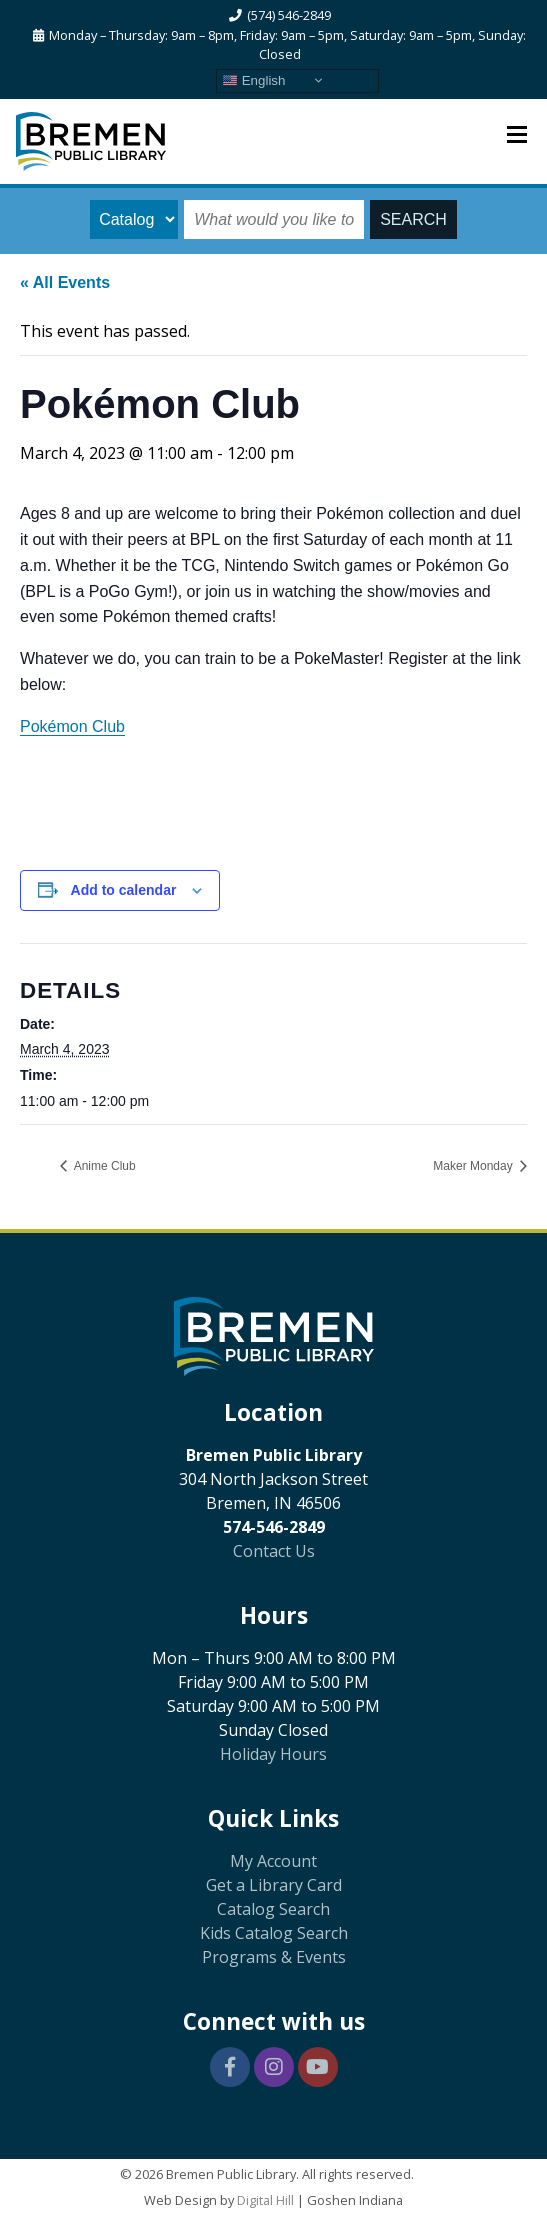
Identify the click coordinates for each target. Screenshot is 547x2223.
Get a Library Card (274, 1885)
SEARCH (413, 219)
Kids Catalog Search (274, 1933)
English (253, 80)
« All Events (65, 282)
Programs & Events (274, 1957)
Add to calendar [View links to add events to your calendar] (124, 890)
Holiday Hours (273, 1754)
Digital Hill (265, 2200)
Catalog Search (273, 1909)
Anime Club (103, 1166)
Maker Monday (474, 1166)
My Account (273, 1861)
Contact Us (274, 1551)
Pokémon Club (72, 726)
